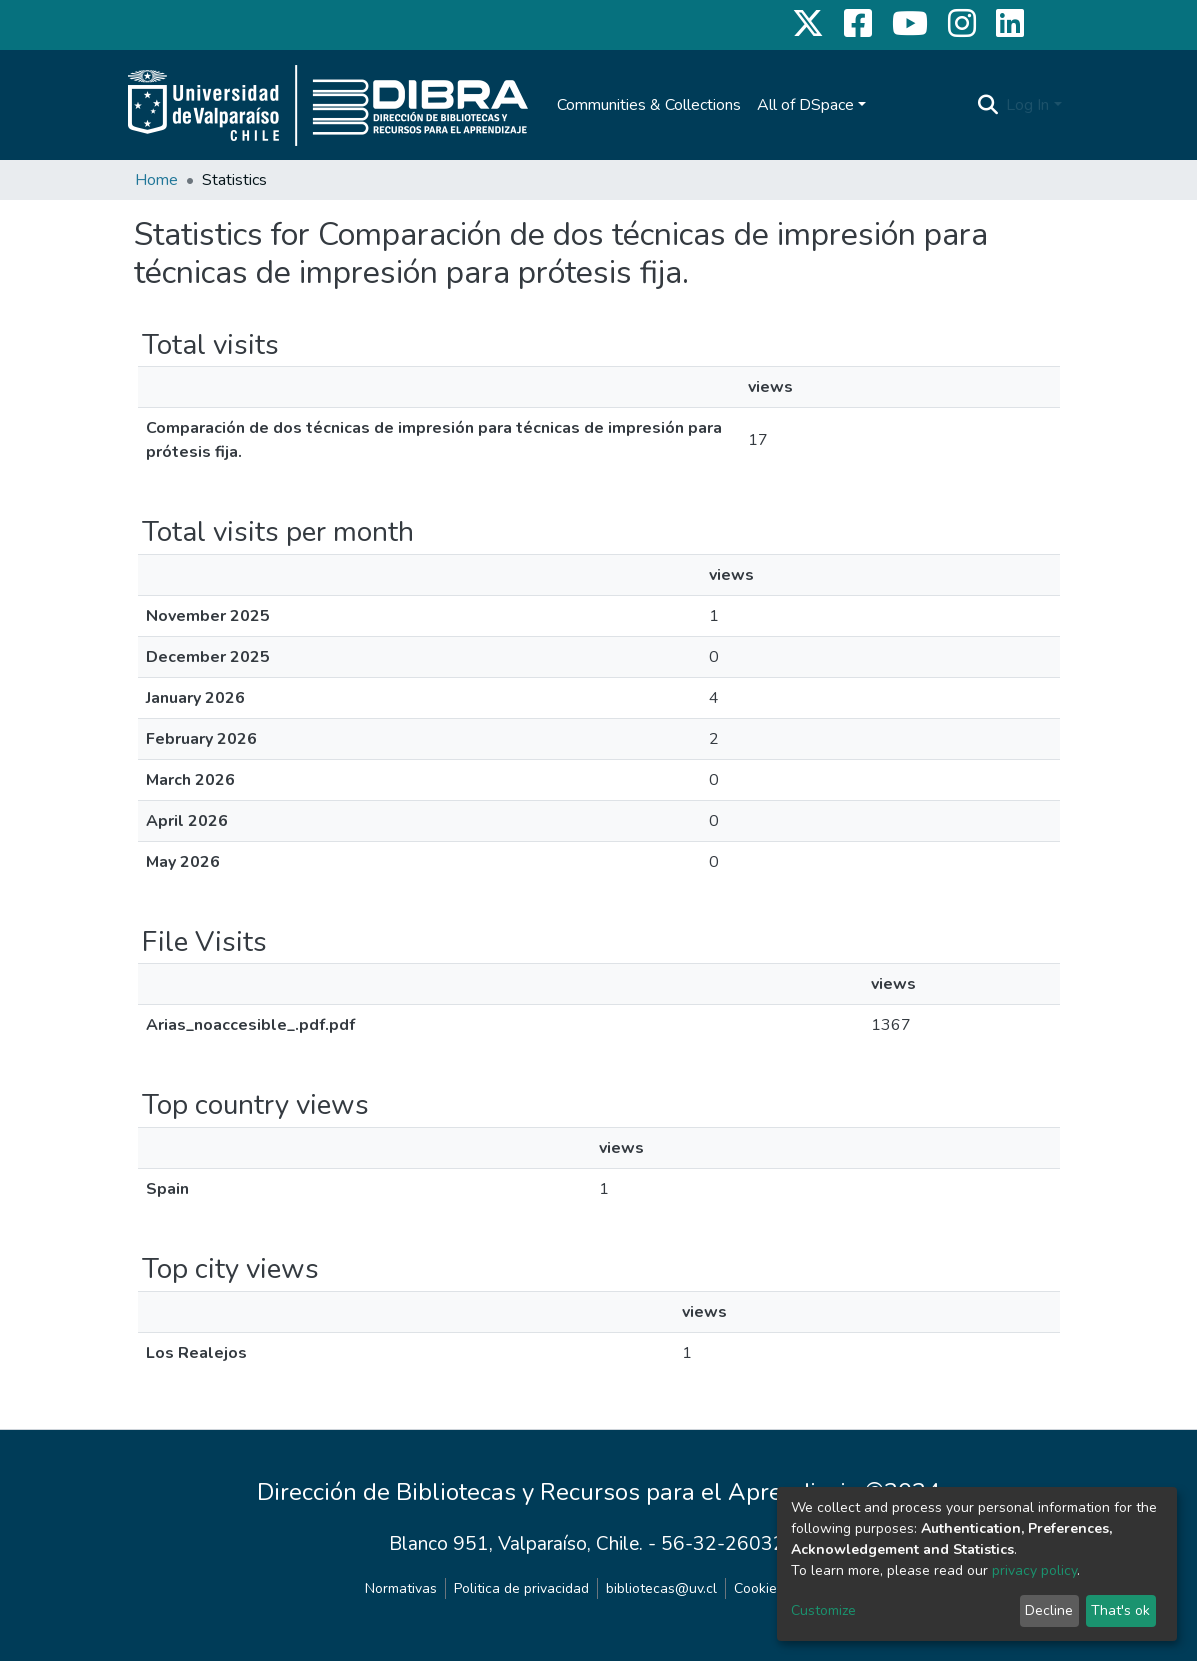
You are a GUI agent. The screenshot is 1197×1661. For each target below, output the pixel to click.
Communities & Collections (649, 105)
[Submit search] (987, 105)
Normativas (401, 1588)
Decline (1049, 1610)
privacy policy (1034, 1570)
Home (156, 180)
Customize (823, 1610)
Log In (1027, 105)
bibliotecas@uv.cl (661, 1588)
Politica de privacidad (521, 1588)
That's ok (1120, 1610)
